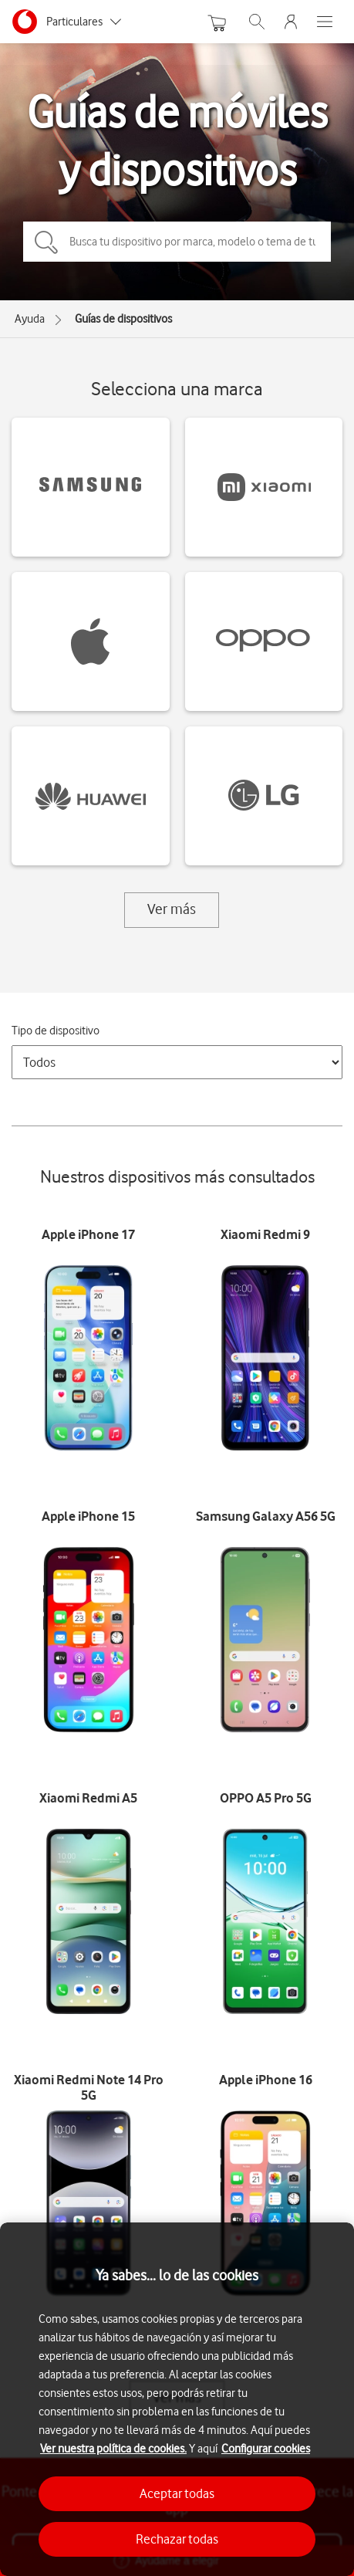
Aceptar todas (177, 2493)
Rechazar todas (177, 2539)
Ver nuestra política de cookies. (113, 2449)
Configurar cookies (265, 2449)
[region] (177, 2399)
